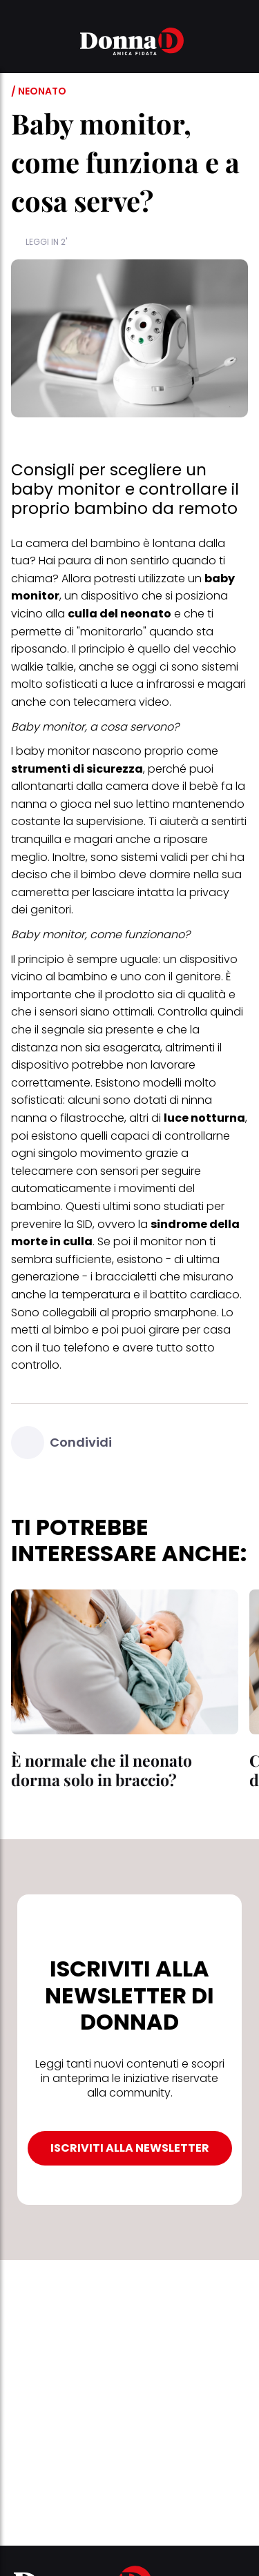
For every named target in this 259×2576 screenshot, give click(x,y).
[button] (19, 43)
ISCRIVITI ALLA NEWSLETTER (129, 2148)
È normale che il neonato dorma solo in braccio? (101, 1770)
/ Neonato (38, 91)
